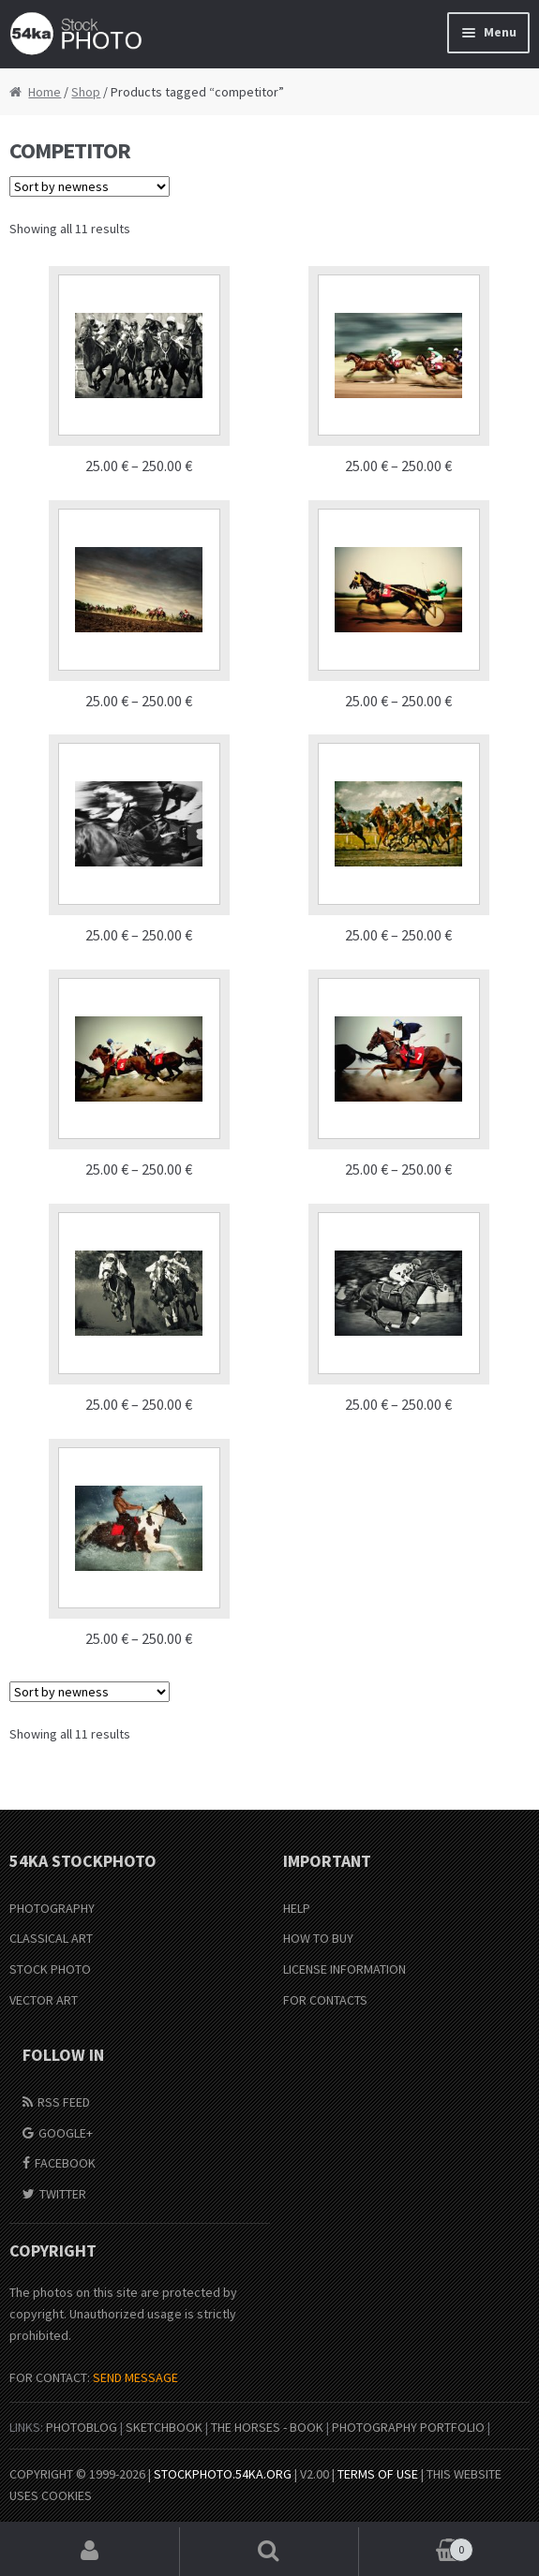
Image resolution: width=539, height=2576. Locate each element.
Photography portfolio (408, 2427)
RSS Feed (63, 2102)
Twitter (62, 2193)
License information (344, 1969)
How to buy (318, 1938)
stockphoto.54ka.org (223, 2473)
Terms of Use (377, 2473)
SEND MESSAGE (135, 2377)
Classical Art (51, 1938)
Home (44, 91)
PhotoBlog (81, 2427)
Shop (85, 91)
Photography (52, 1908)
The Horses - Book (267, 2427)
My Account (90, 2551)
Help (296, 1908)
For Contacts (325, 1999)
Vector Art (43, 1999)
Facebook (65, 2162)
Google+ (65, 2132)
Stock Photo (50, 1969)
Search (270, 2551)
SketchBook (164, 2427)
